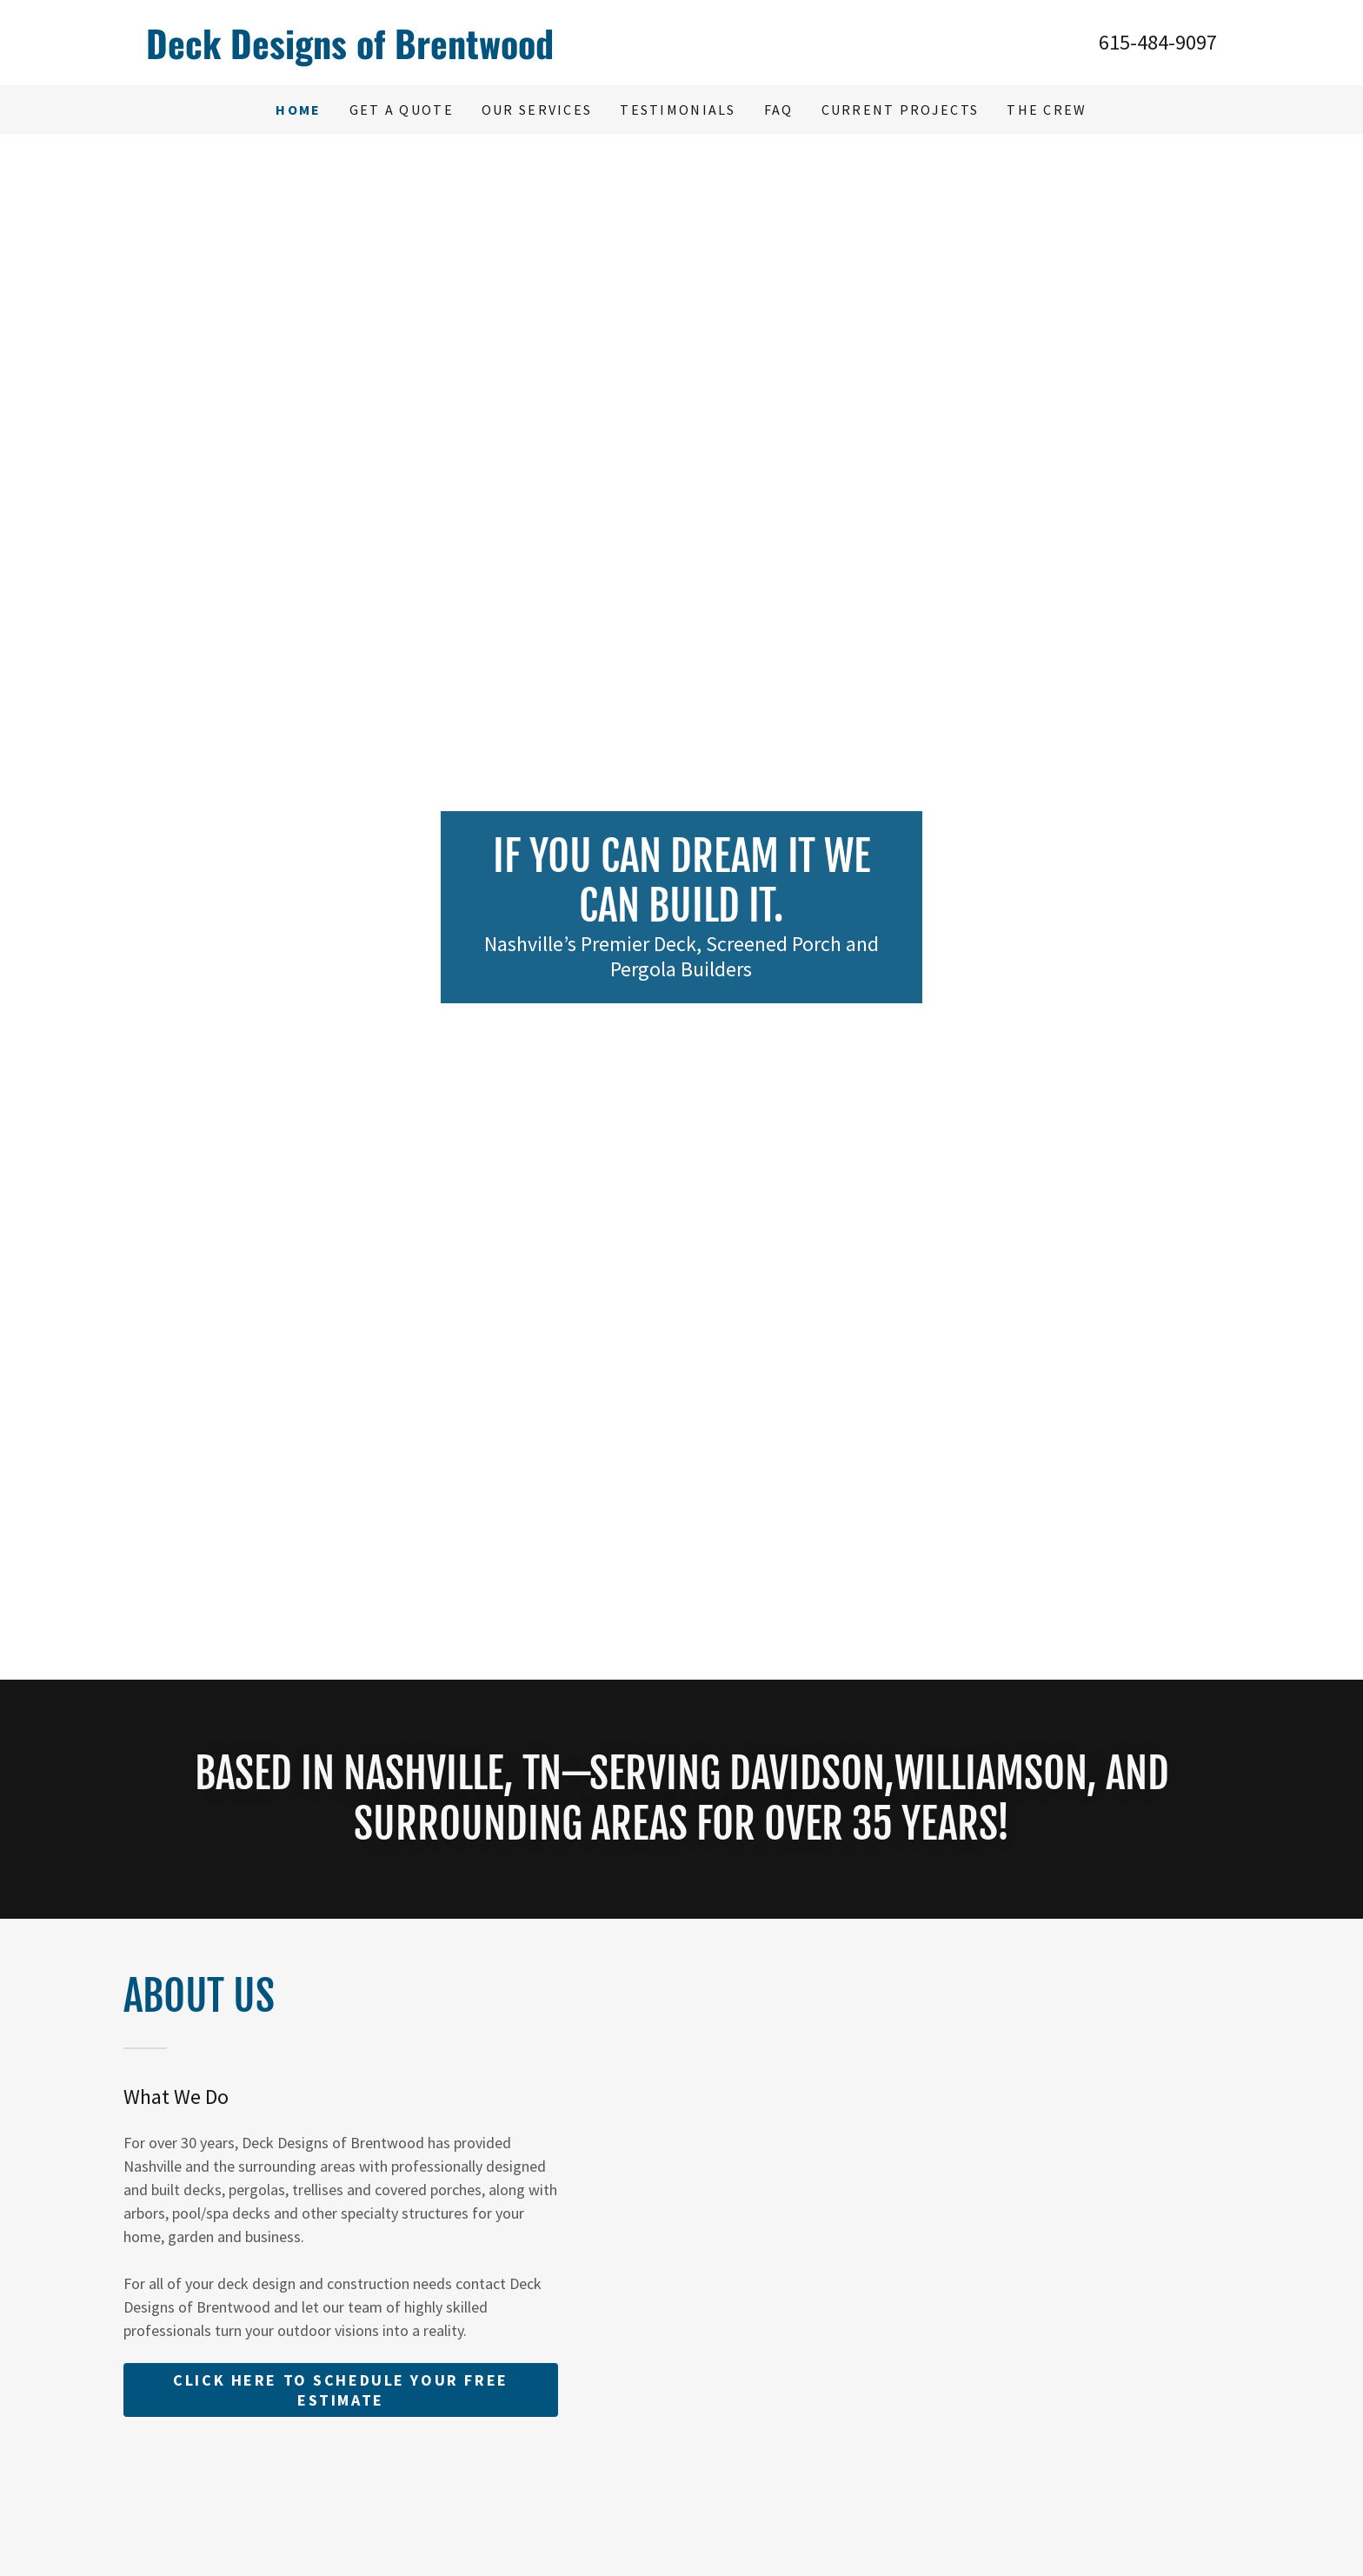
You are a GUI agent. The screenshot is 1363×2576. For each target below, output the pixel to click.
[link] (414, 53)
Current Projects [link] (900, 109)
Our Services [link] (537, 109)
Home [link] (298, 109)
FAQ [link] (779, 109)
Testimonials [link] (677, 109)
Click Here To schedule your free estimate (340, 2390)
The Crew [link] (1047, 109)
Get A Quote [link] (401, 109)
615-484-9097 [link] (1158, 42)
